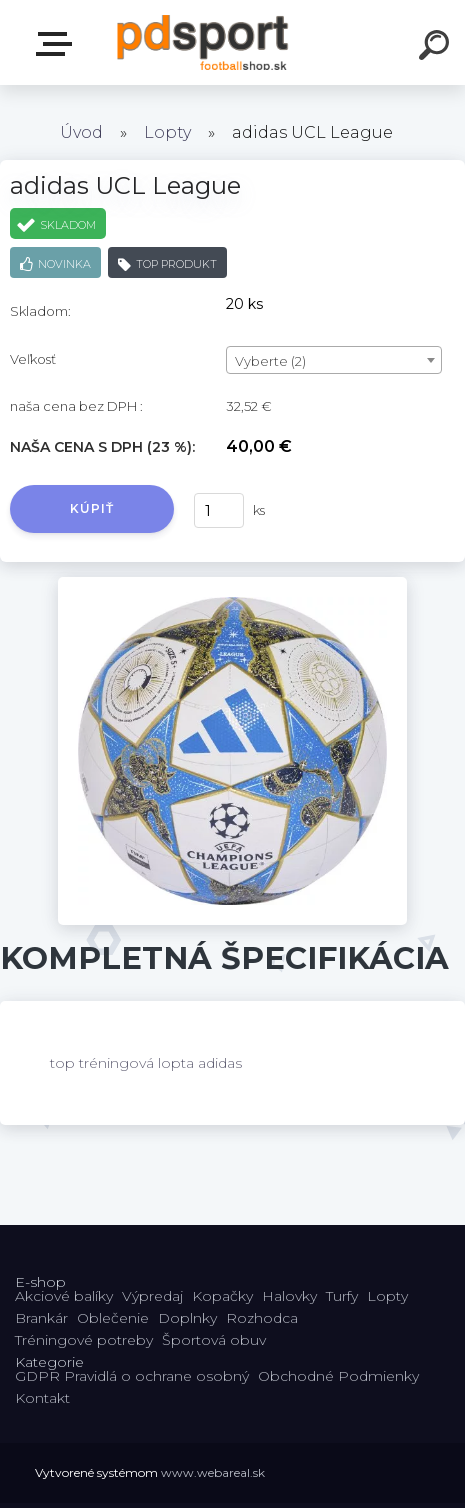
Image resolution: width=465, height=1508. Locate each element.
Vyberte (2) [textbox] (270, 361)
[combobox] (334, 360)
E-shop (58, 44)
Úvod (81, 132)
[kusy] (219, 510)
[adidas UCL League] (232, 584)
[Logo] (202, 42)
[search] (437, 48)
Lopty (167, 132)
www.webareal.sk (213, 1472)
